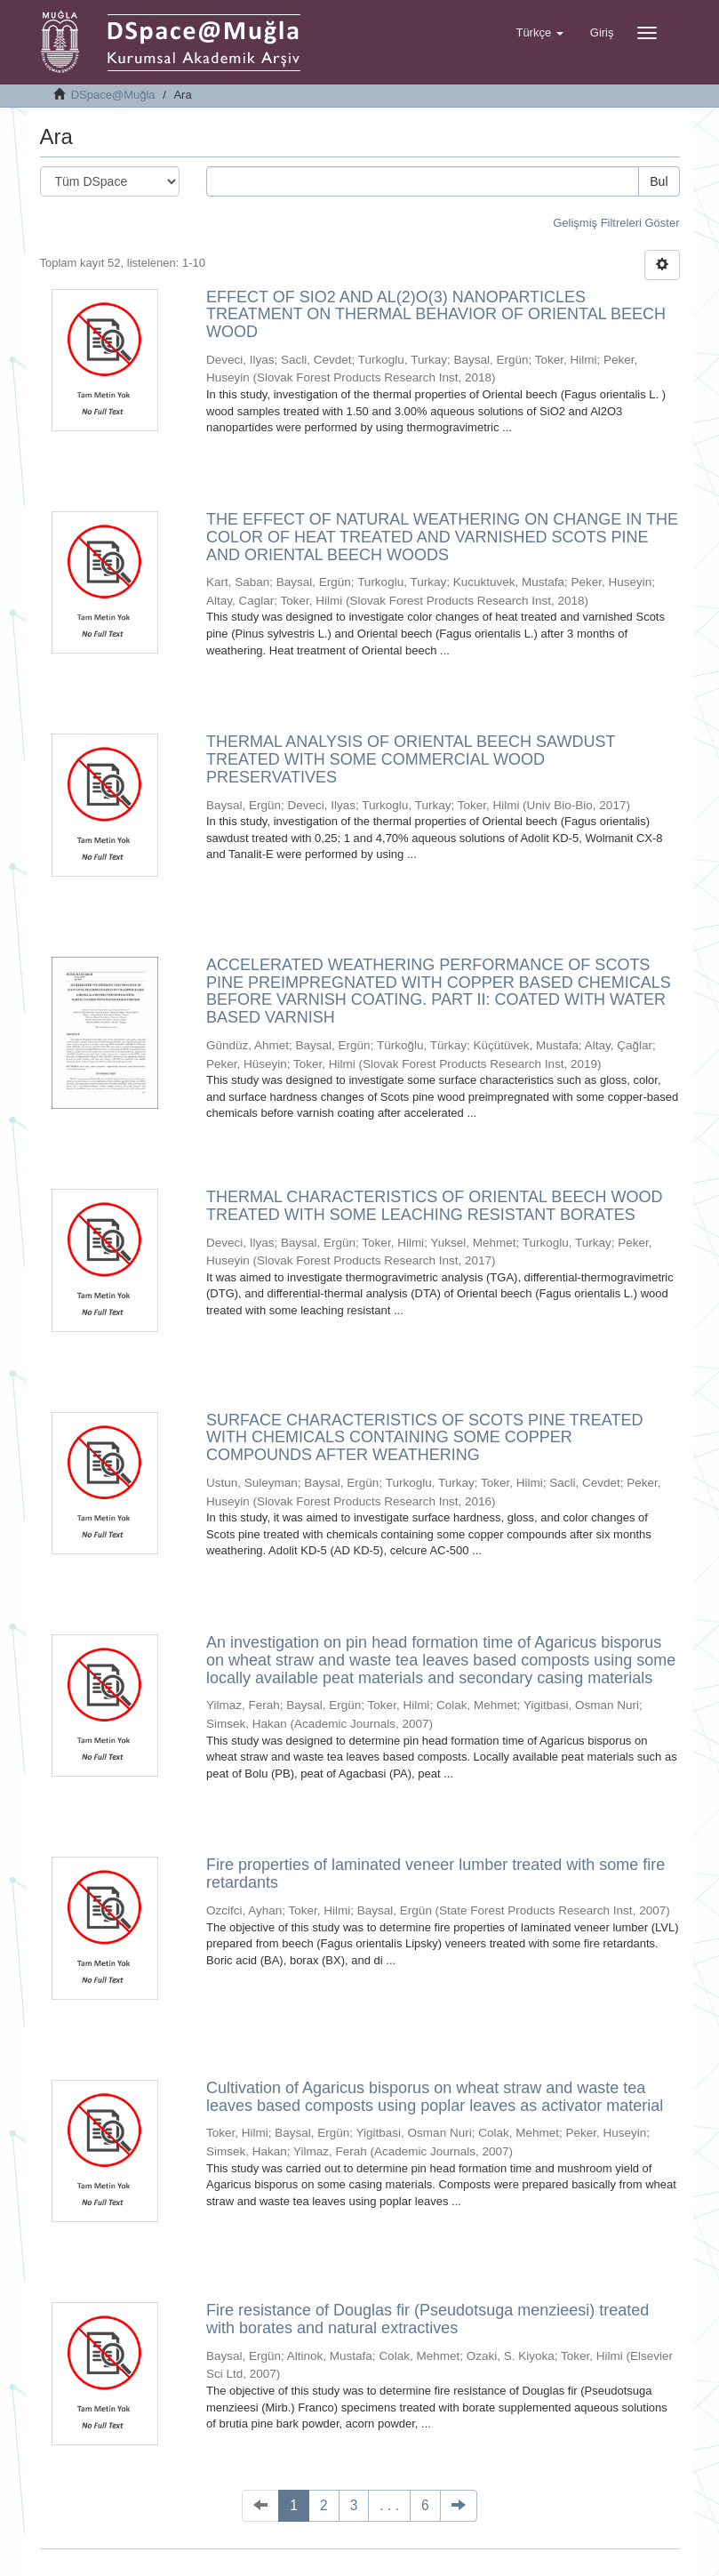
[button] (539, 33)
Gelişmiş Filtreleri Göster (616, 222)
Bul (658, 181)
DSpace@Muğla (113, 94)
